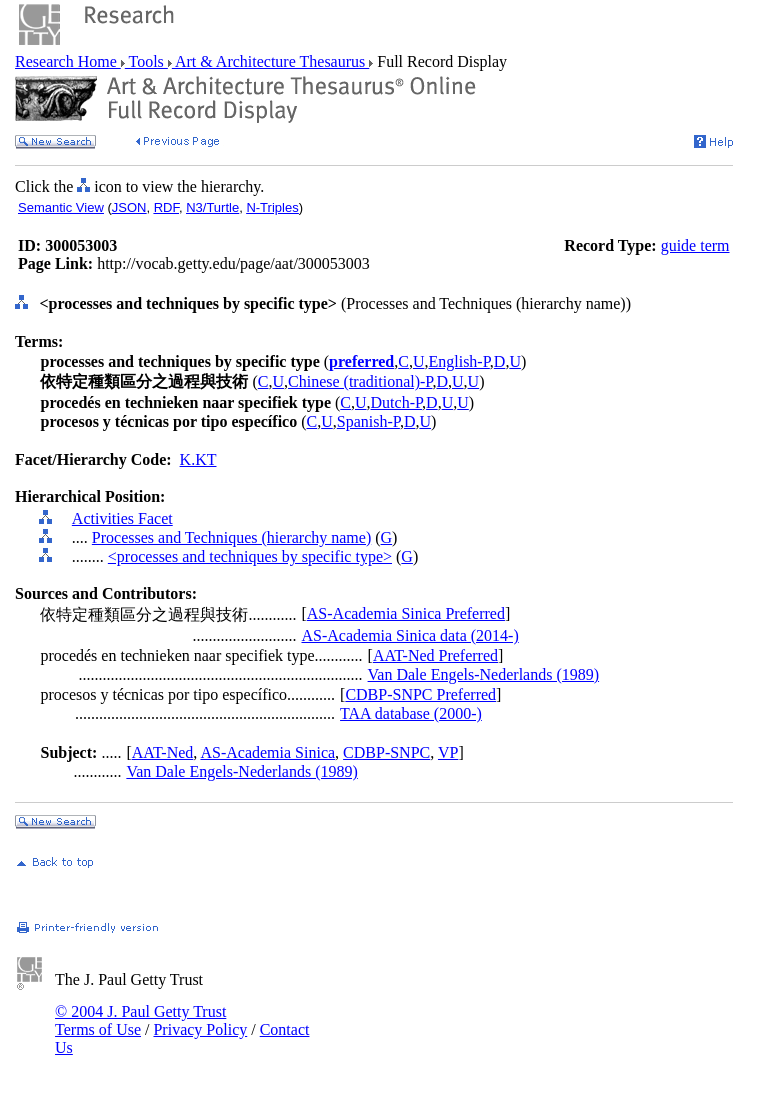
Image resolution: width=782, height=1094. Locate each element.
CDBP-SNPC (386, 752)
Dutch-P (397, 402)
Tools (146, 61)
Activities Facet (122, 518)
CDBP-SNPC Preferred (420, 694)
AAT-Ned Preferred (435, 655)
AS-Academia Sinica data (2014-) (409, 635)
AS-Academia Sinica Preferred (406, 613)
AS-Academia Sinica (267, 752)
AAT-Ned (163, 752)
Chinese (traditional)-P (360, 381)
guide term (695, 245)
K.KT (198, 459)
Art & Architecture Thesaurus (270, 61)
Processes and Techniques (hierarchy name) (231, 537)
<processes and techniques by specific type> (250, 556)
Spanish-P (368, 421)
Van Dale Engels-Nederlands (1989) (483, 674)
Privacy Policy (200, 1029)
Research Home (68, 61)
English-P (458, 361)
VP (448, 752)
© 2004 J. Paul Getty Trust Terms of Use (140, 1020)
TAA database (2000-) (411, 713)
